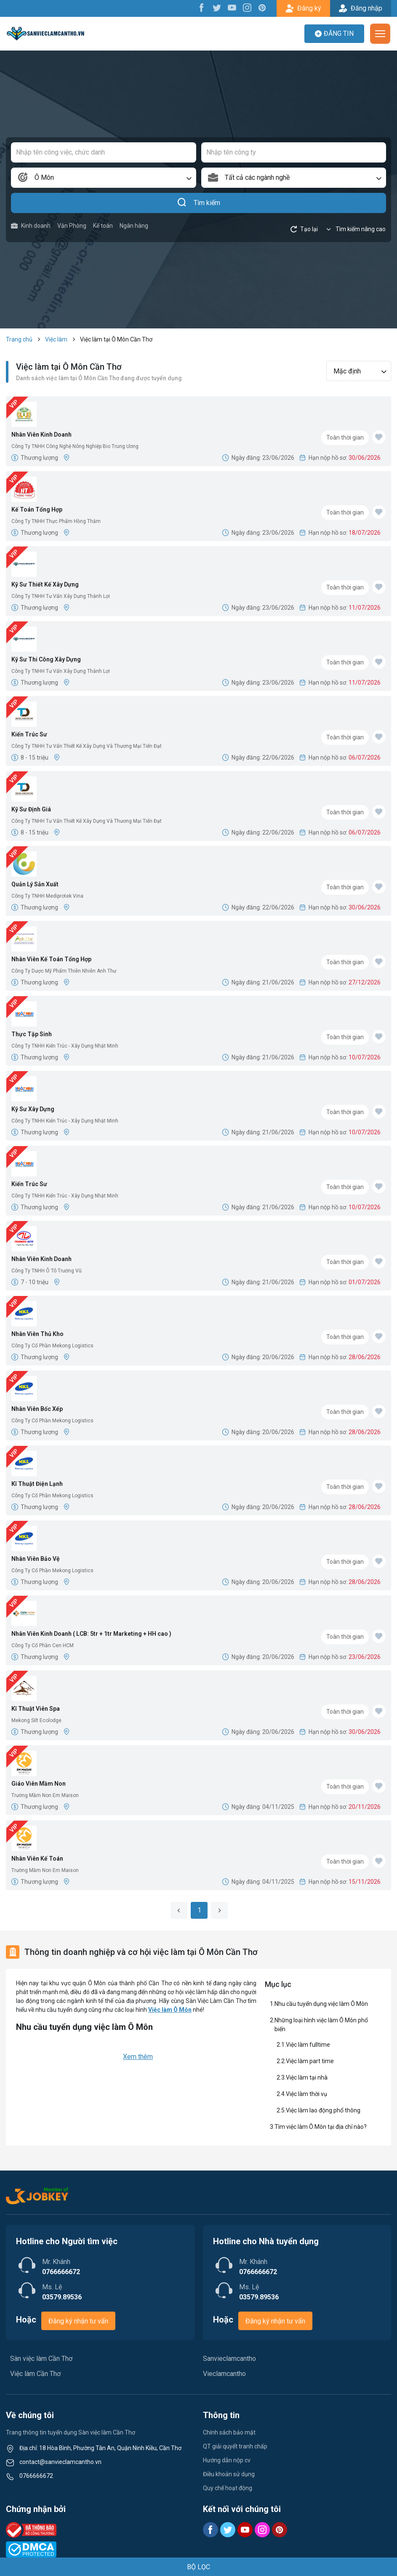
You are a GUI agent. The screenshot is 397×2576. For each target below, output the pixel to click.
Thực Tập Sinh (31, 1034)
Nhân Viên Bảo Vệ (35, 1558)
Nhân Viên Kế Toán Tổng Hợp (51, 959)
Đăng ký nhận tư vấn (78, 2321)
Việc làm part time (310, 2061)
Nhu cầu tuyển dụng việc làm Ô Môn (321, 2003)
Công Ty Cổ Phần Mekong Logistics (52, 1346)
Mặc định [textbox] (347, 371)
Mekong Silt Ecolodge (36, 1720)
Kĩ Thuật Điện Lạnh (37, 1483)
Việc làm (56, 339)
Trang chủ (19, 339)
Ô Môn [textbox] (44, 177)
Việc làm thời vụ (306, 2094)
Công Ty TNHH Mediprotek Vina (47, 896)
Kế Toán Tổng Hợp (36, 509)
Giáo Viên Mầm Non (38, 1783)
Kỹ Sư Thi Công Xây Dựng (46, 659)
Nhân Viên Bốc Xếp (37, 1408)
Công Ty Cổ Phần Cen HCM (42, 1645)
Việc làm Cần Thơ (35, 2374)
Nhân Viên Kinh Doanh (41, 434)
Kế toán (103, 225)
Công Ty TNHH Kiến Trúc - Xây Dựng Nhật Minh (64, 1046)
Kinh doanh (31, 225)
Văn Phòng (71, 225)
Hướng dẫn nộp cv (226, 2460)
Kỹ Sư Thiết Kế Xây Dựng (45, 584)
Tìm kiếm (198, 203)
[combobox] (103, 178)
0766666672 (36, 2475)
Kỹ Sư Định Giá (31, 809)
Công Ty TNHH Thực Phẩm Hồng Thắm (56, 521)
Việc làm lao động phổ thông (323, 2110)
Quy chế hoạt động (227, 2488)
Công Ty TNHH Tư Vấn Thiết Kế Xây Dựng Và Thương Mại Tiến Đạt (86, 746)
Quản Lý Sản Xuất (35, 884)
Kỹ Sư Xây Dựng (32, 1109)
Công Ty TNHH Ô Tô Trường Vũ (46, 1271)
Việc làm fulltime (308, 2044)
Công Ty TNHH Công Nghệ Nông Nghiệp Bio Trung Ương (75, 446)
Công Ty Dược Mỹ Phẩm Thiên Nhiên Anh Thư (63, 971)
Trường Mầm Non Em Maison (45, 1795)
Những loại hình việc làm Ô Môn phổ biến (321, 2024)
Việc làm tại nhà (307, 2077)
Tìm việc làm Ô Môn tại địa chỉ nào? (320, 2126)
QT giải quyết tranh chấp (235, 2446)
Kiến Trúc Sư (29, 734)
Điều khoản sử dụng (229, 2474)
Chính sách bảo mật (229, 2432)
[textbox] (293, 178)
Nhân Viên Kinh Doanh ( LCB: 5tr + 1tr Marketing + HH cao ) (91, 1633)
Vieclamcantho (224, 2374)
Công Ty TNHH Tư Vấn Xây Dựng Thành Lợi (60, 596)
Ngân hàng (134, 225)
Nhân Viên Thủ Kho (37, 1334)
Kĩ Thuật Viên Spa (35, 1708)
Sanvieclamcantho (229, 2359)
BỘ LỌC (198, 2567)
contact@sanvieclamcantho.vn (60, 2462)
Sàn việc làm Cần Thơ (41, 2359)
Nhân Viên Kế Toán (37, 1858)
